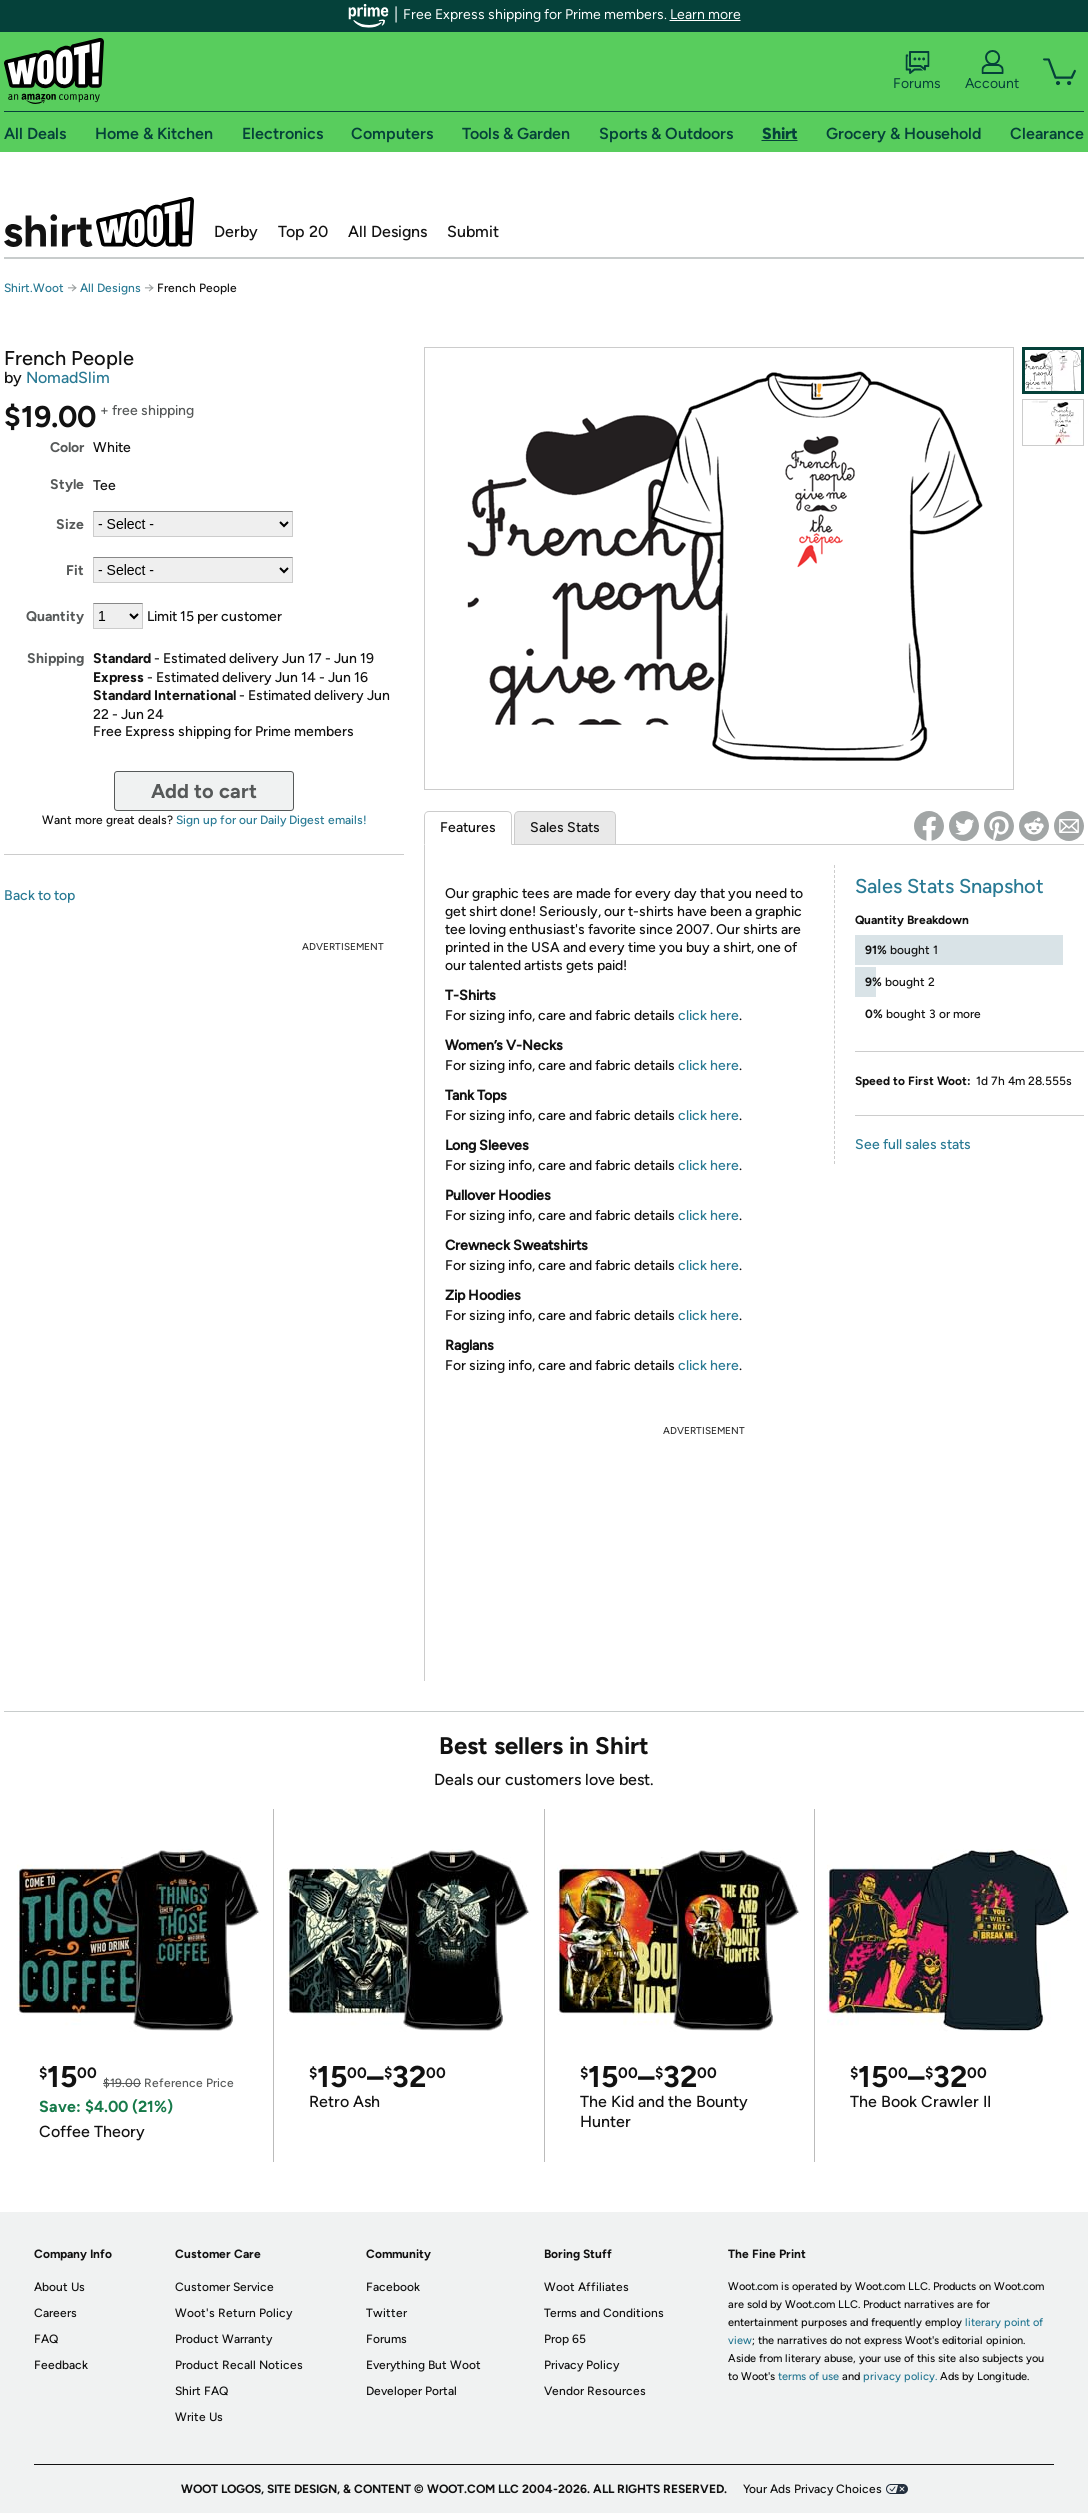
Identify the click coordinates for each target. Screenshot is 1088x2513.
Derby (236, 231)
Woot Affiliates (586, 2287)
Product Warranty (223, 2339)
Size (70, 524)
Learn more (705, 14)
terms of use (808, 2376)
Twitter (386, 2313)
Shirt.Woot (99, 222)
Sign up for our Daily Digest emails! (271, 820)
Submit (473, 231)
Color (67, 447)
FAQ (46, 2339)
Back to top (39, 895)
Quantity (55, 616)
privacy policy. (900, 2376)
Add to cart (204, 791)
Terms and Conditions (604, 2313)
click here (708, 1015)
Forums (917, 71)
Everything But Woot (423, 2365)
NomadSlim (68, 377)
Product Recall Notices (239, 2365)
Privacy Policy (581, 2365)
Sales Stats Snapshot (949, 886)
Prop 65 (565, 2339)
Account (992, 71)
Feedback (61, 2365)
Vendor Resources (595, 2391)
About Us (59, 2287)
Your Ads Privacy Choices (812, 2489)
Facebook (393, 2287)
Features (468, 827)
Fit (75, 570)
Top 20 (303, 231)
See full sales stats (913, 1144)
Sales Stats (565, 827)
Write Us (199, 2417)
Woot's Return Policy (233, 2313)
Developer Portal (411, 2391)
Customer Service (224, 2287)
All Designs (387, 231)
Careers (55, 2313)
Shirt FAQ (201, 2391)
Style (67, 484)
